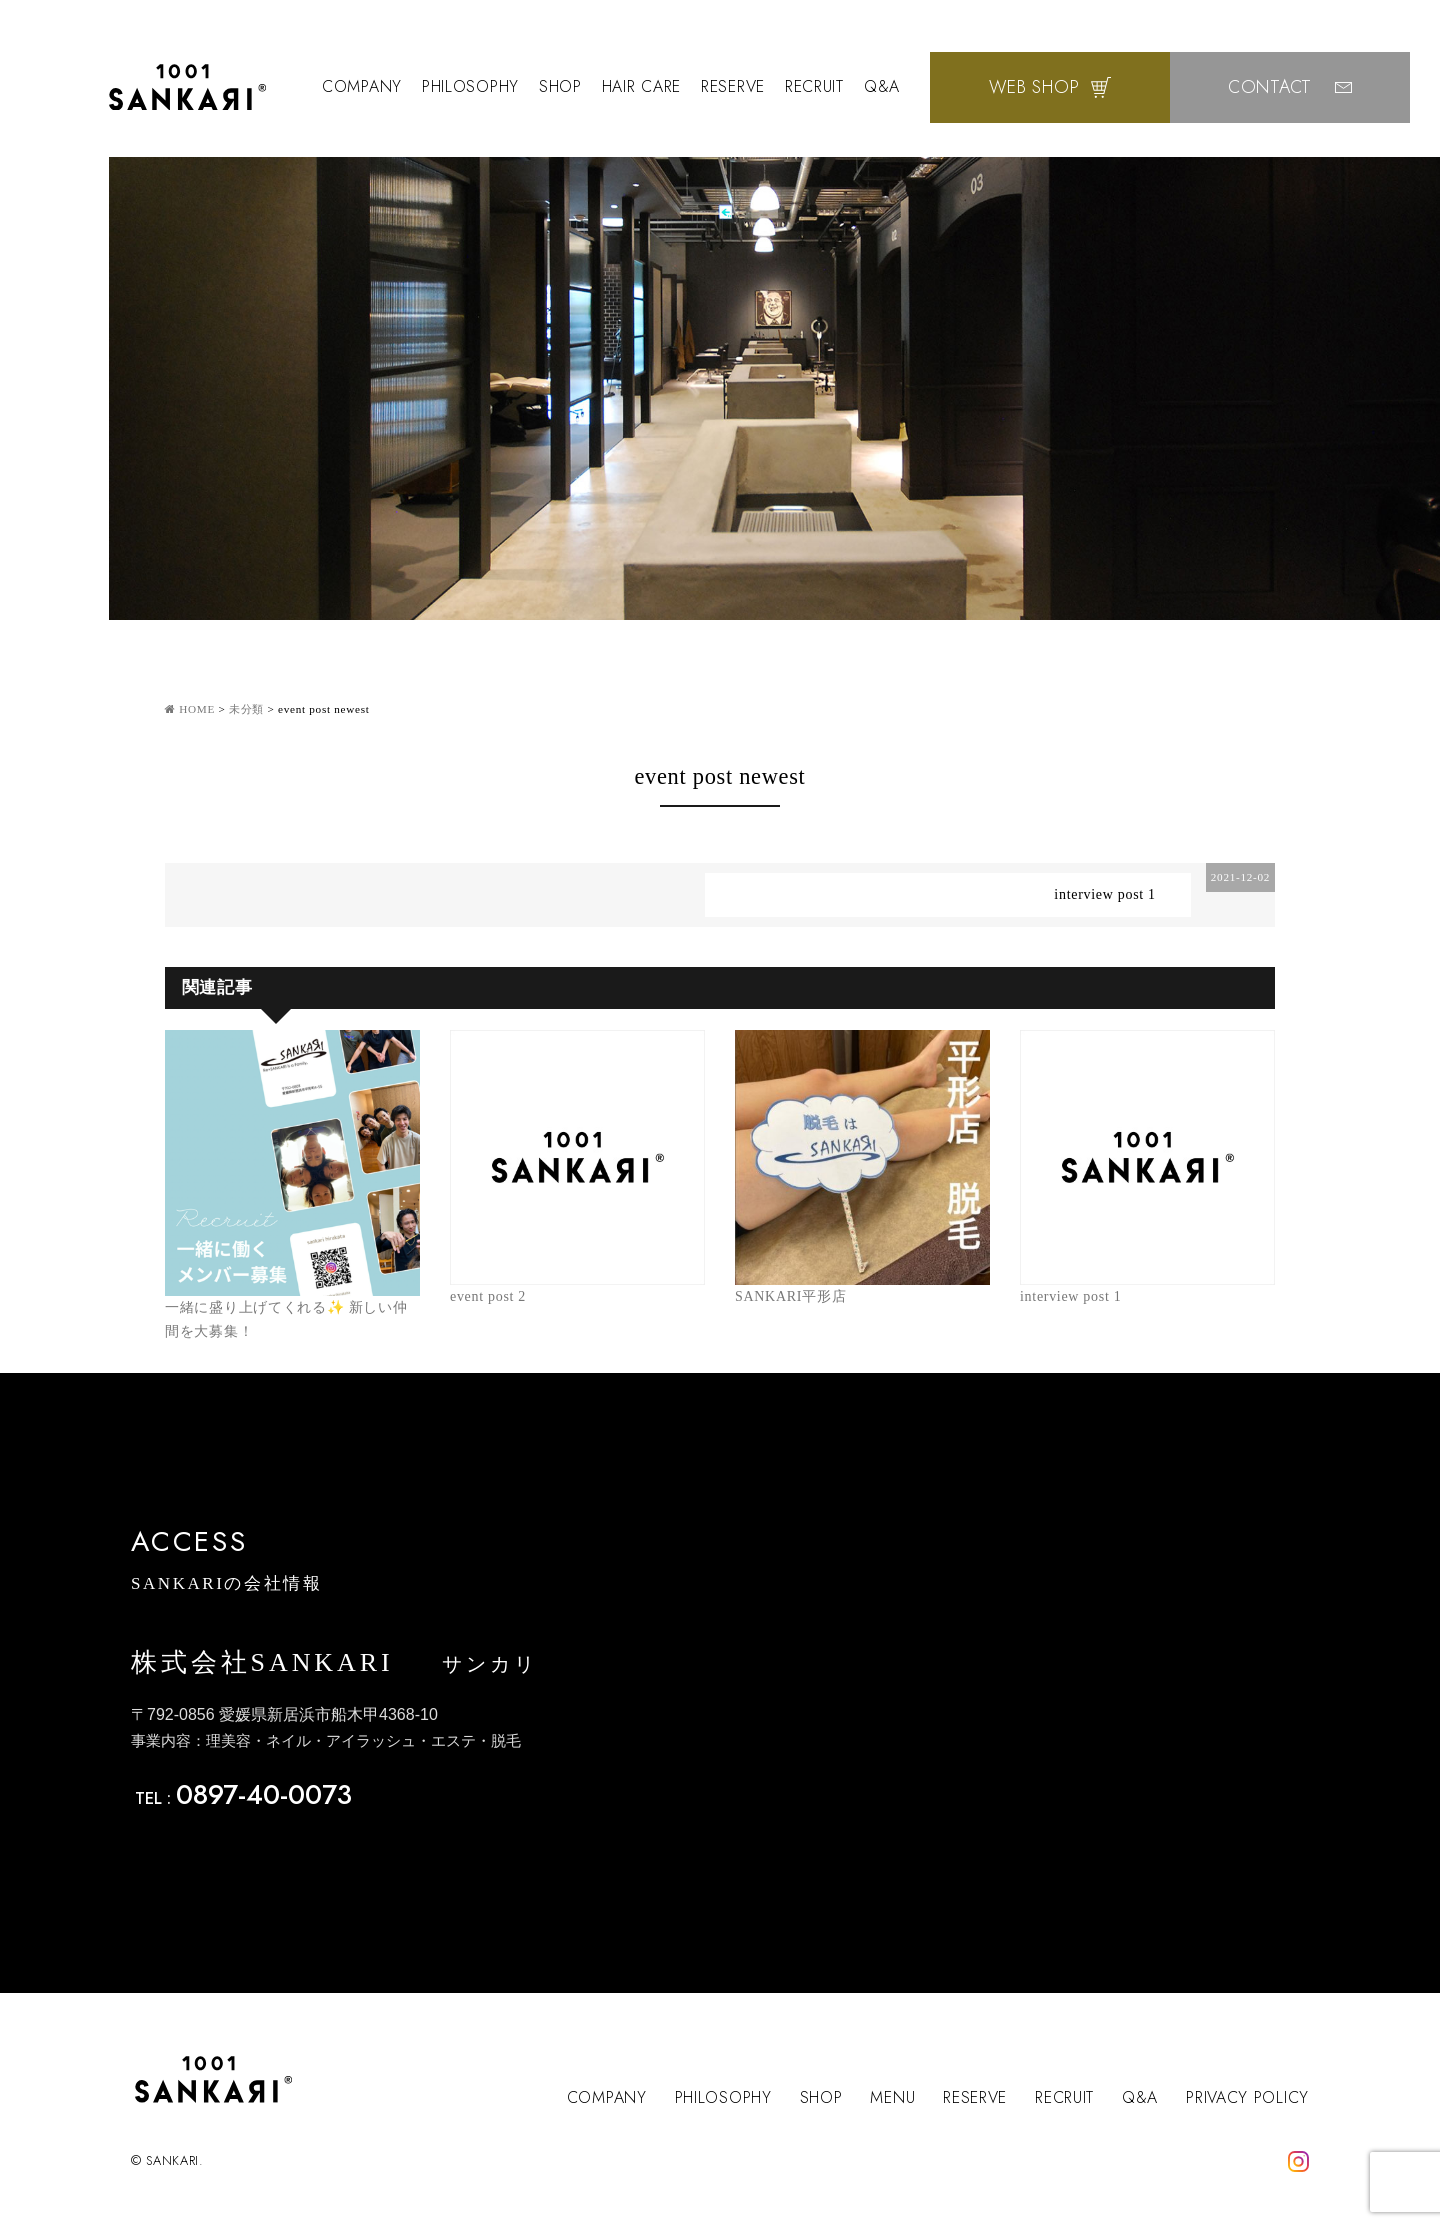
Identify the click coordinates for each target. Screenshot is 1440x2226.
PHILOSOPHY (470, 86)
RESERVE (733, 86)
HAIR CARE (641, 86)
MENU (892, 2097)
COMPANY (362, 86)
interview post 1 (1104, 894)
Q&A (882, 86)
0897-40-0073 (264, 1794)
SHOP (560, 86)
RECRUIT (814, 86)
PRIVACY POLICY (1247, 2097)
